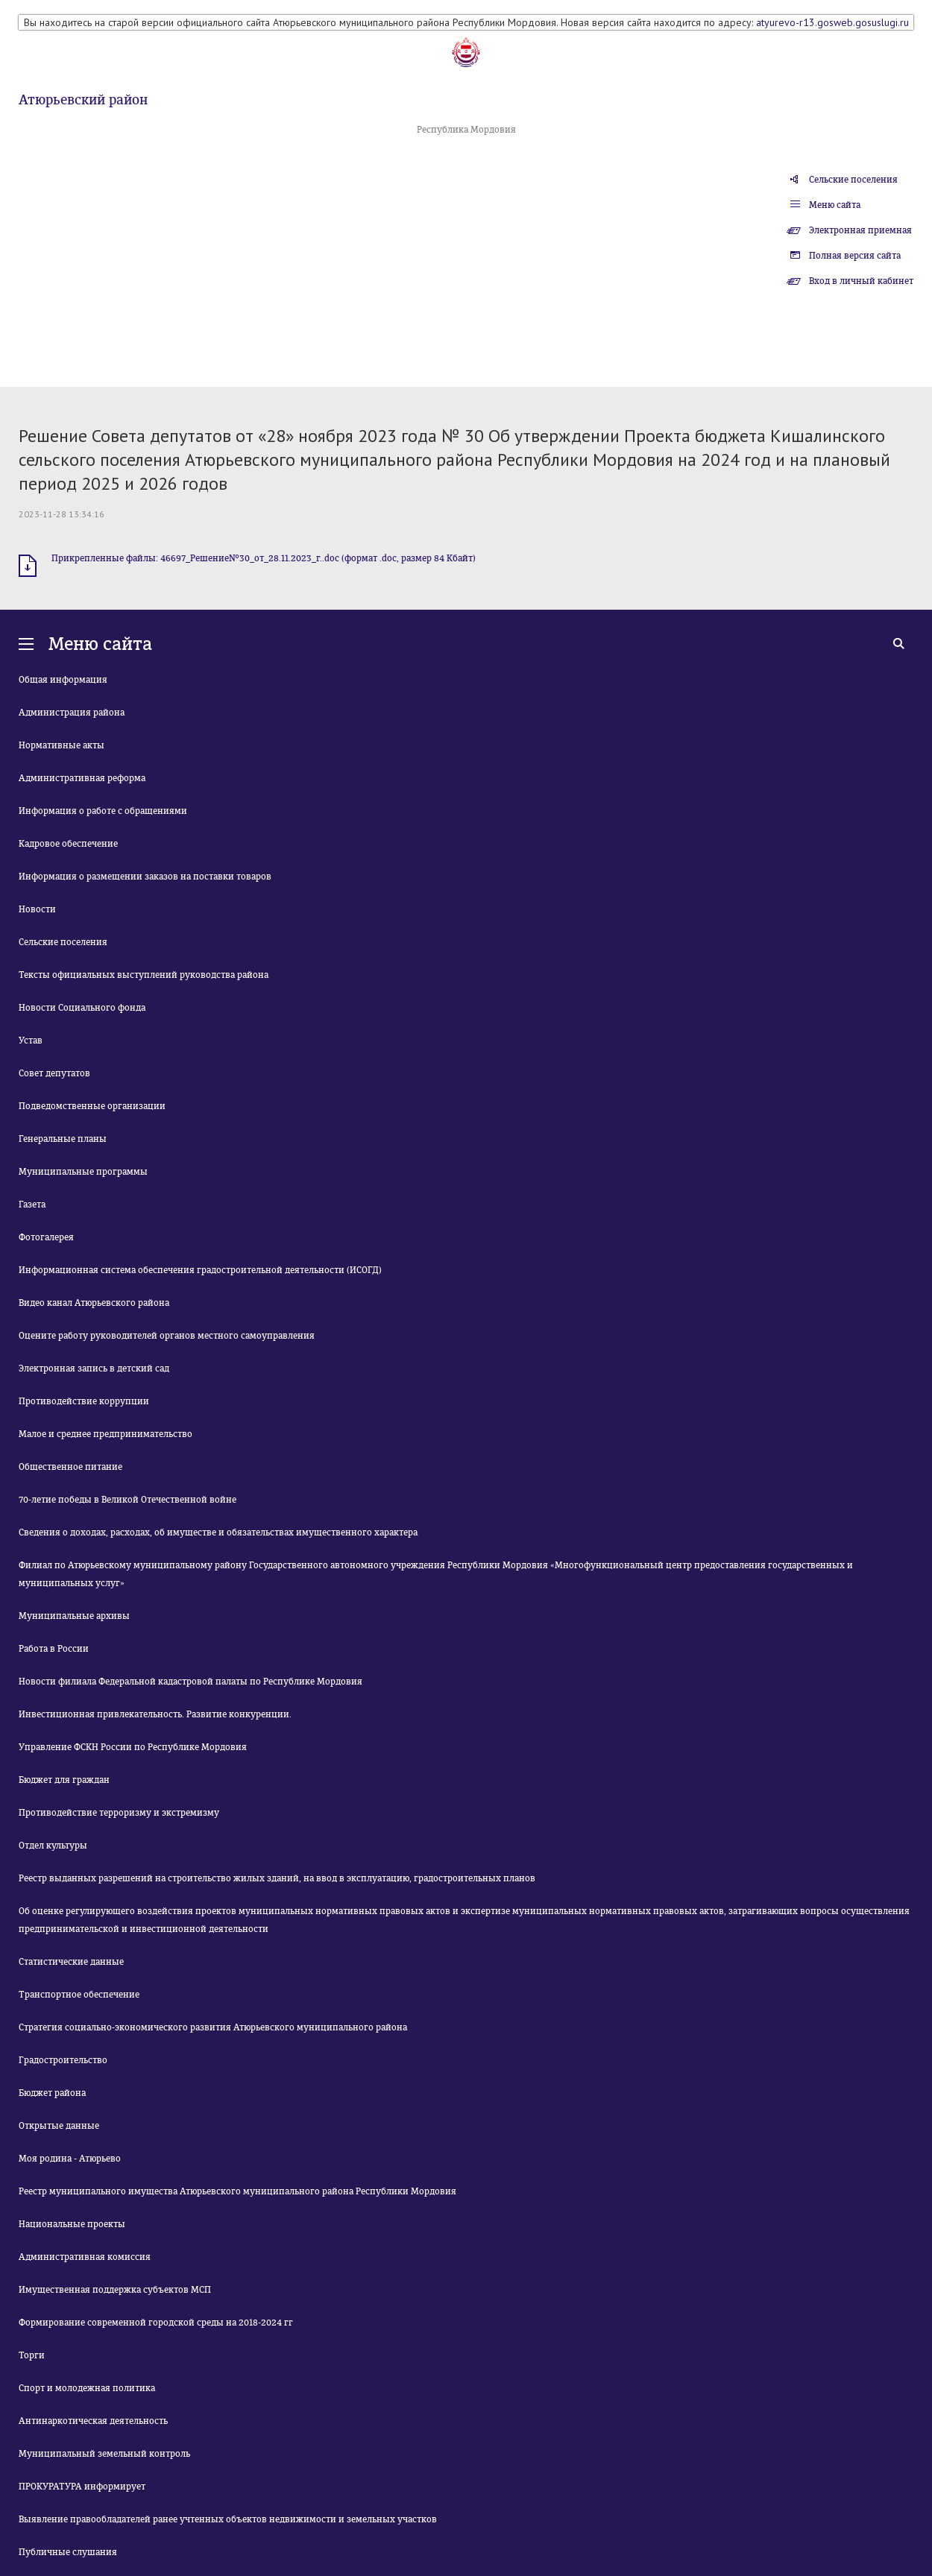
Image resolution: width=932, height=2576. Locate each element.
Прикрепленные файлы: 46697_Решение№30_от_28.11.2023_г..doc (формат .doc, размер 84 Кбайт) (263, 558)
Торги (32, 2355)
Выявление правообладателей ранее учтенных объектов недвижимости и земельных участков (228, 2519)
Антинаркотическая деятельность (93, 2421)
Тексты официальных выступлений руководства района (143, 975)
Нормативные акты (61, 745)
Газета (32, 1204)
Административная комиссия (85, 2257)
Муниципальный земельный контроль (104, 2454)
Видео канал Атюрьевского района (94, 1303)
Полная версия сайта (855, 255)
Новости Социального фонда (82, 1008)
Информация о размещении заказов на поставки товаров (145, 876)
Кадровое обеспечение (68, 844)
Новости (37, 909)
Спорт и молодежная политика (87, 2388)
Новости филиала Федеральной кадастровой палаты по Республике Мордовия (190, 1681)
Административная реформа (82, 778)
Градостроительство (63, 2060)
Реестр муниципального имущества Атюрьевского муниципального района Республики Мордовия (237, 2191)
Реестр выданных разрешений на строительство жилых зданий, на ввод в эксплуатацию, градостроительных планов (277, 1878)
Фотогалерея (46, 1237)
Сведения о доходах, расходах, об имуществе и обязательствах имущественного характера (218, 1532)
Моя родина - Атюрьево (70, 2158)
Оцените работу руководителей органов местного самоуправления (167, 1335)
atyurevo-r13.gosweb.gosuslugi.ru (832, 22)
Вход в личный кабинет (861, 281)
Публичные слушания (68, 2552)
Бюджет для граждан (64, 1780)
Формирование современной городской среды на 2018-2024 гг (156, 2322)
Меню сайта (834, 205)
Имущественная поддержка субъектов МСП (115, 2290)
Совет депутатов (54, 1073)
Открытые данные (59, 2126)
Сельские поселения (853, 179)
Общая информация (63, 680)
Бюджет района (52, 2093)
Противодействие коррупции (84, 1401)
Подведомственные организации (92, 1106)
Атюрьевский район (83, 100)
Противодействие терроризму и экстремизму (119, 1813)
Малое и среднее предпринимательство (105, 1434)
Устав (30, 1040)
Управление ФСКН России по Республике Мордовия (133, 1747)
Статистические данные (71, 1962)
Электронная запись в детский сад (94, 1368)
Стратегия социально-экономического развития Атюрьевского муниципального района (213, 2027)
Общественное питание (70, 1467)
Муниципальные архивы (74, 1616)
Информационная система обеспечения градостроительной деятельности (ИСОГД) (200, 1270)
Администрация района (72, 712)
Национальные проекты (72, 2224)
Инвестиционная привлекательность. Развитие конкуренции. (155, 1714)
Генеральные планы (63, 1139)
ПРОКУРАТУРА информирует (82, 2486)
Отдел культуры (53, 1845)
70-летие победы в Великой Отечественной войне (127, 1499)
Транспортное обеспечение (79, 1994)
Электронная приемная (860, 230)
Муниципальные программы (83, 1172)
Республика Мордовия (466, 129)
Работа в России (54, 1649)
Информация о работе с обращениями (103, 811)
